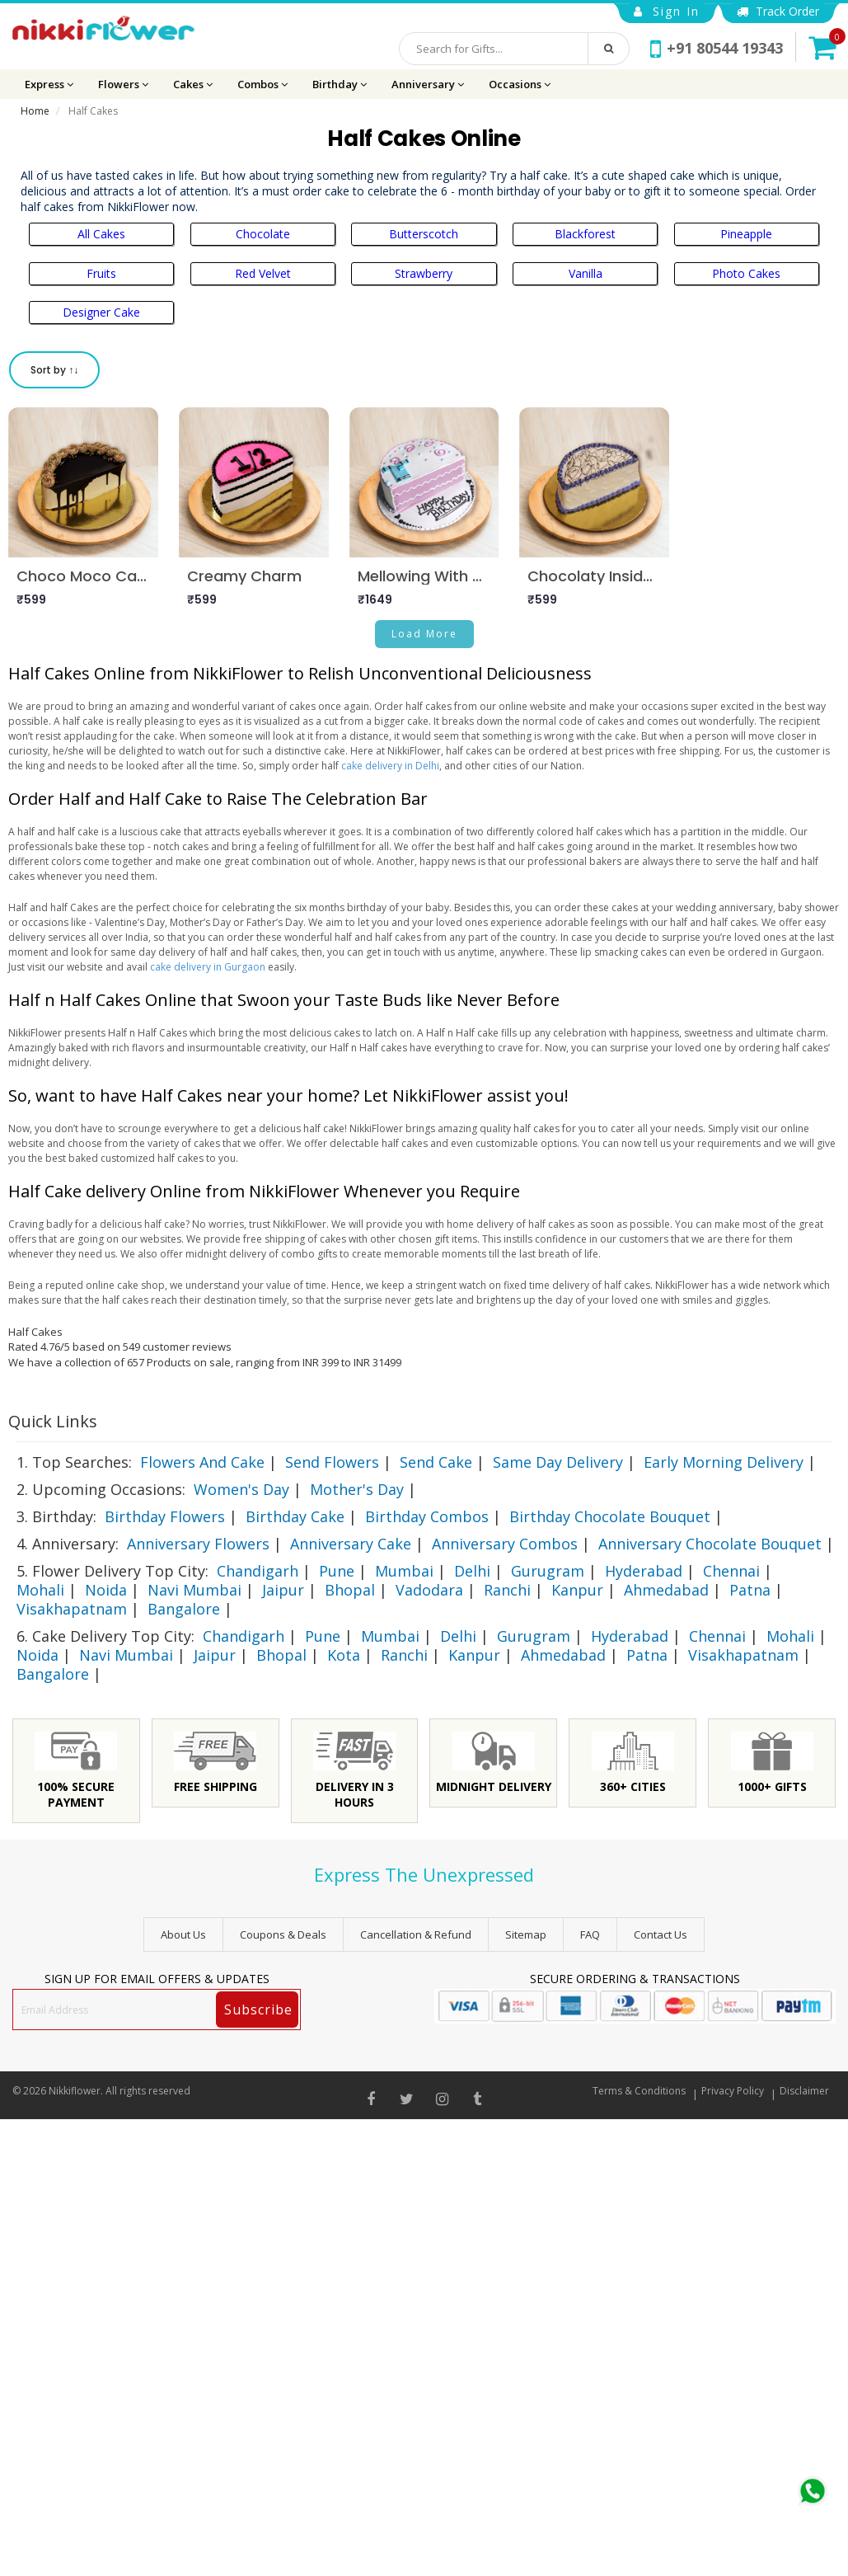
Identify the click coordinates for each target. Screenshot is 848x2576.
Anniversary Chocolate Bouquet (710, 1544)
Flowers (123, 84)
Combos (262, 84)
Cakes (193, 84)
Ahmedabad (666, 1590)
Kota (343, 1655)
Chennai (731, 1571)
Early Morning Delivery (723, 1462)
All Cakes (101, 234)
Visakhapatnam (71, 1609)
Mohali (40, 1590)
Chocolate (263, 234)
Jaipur (283, 1590)
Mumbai (404, 1571)
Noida (106, 1590)
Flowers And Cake (202, 1462)
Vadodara (429, 1590)
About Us (183, 1934)
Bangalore (184, 1609)
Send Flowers (332, 1462)
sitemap (525, 1934)
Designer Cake (101, 312)
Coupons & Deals (283, 1934)
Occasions (519, 84)
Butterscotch (423, 234)
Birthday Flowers (165, 1516)
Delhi (472, 1571)
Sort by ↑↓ (54, 370)
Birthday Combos (427, 1516)
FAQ (590, 1934)
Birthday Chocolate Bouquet (609, 1516)
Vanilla (585, 273)
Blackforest (585, 234)
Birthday (339, 84)
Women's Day (241, 1489)
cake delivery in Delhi (390, 766)
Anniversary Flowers (198, 1544)
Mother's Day (357, 1489)
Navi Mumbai (194, 1590)
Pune (336, 1571)
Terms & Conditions (639, 2091)
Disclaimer (804, 2091)
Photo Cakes (746, 273)
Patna (750, 1590)
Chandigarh (257, 1571)
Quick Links (52, 1421)
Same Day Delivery (558, 1462)
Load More (424, 634)
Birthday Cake (295, 1516)
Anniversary (427, 84)
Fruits (101, 273)
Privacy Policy (732, 2091)
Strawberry (423, 273)
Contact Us (660, 1934)
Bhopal (350, 1590)
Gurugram (547, 1571)
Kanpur (577, 1590)
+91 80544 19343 (716, 47)
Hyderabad (643, 1571)
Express (49, 84)
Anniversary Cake (350, 1544)
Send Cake (436, 1462)
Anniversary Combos (505, 1544)
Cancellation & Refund (415, 1934)
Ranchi (507, 1590)
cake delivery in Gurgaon (207, 967)
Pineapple (746, 234)
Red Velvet (263, 273)
